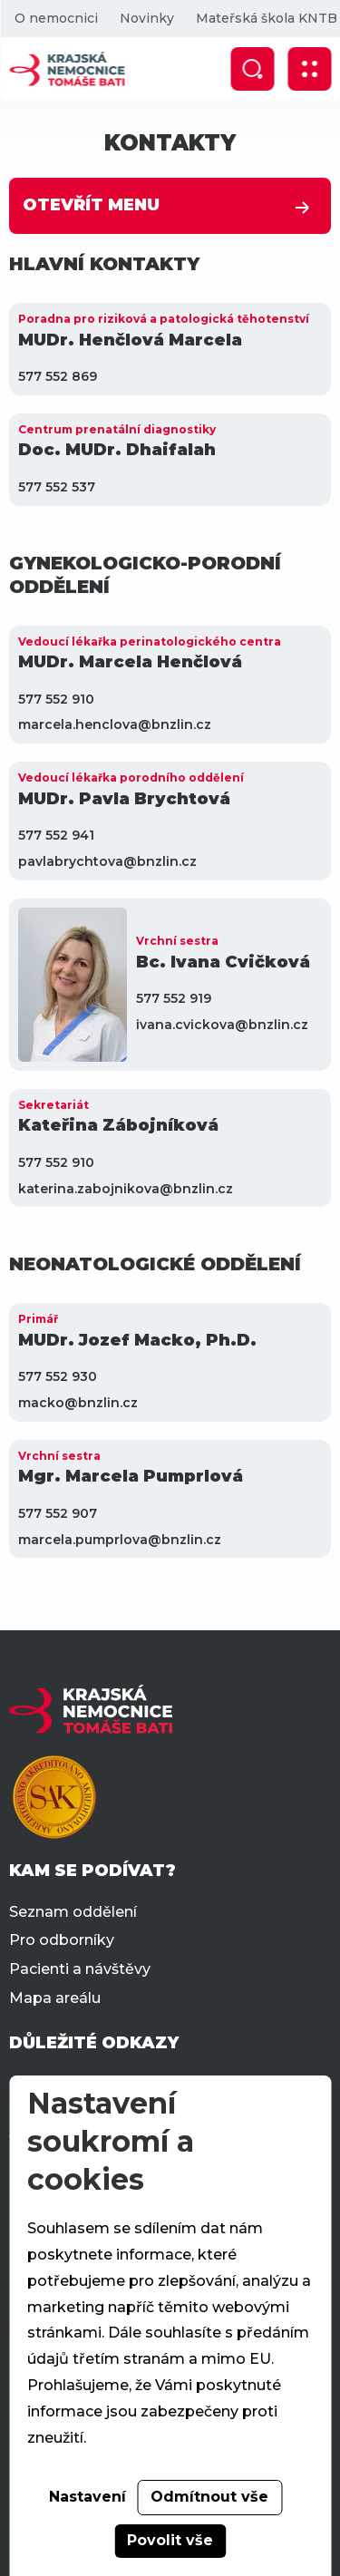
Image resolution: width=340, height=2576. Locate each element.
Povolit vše (170, 2540)
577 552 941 (56, 835)
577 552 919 (173, 998)
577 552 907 (57, 1513)
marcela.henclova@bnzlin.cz (114, 724)
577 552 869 (57, 376)
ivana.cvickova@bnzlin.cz (222, 1024)
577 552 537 (56, 487)
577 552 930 (57, 1376)
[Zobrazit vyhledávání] (252, 69)
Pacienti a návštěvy (80, 1969)
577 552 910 (56, 699)
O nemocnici (55, 18)
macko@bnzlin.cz (78, 1403)
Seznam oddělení (73, 1911)
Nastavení (87, 2496)
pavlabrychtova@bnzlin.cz (107, 861)
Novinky (146, 18)
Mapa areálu (55, 1998)
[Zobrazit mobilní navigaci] (309, 69)
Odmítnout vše (209, 2496)
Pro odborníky (61, 1940)
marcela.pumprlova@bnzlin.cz (119, 1539)
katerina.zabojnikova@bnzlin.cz (125, 1189)
